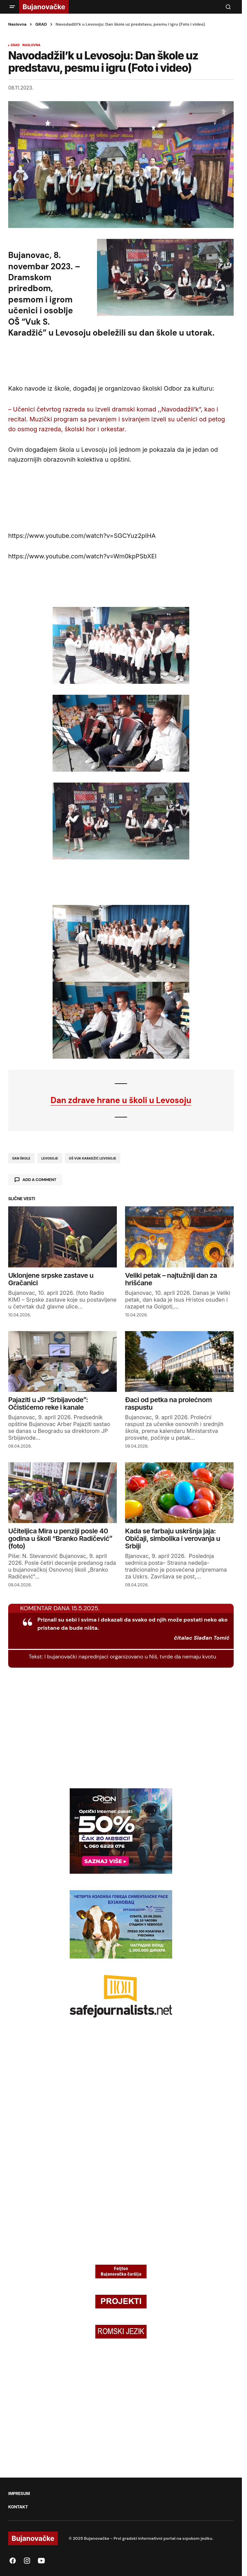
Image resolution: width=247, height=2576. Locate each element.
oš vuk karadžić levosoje (92, 1158)
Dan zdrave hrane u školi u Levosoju (121, 1100)
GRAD (41, 24)
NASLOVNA (31, 45)
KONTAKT (18, 2507)
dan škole (21, 1158)
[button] (12, 7)
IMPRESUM (19, 2493)
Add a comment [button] (39, 1179)
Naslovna (17, 24)
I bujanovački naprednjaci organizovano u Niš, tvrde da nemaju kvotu (130, 1656)
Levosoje (49, 1158)
